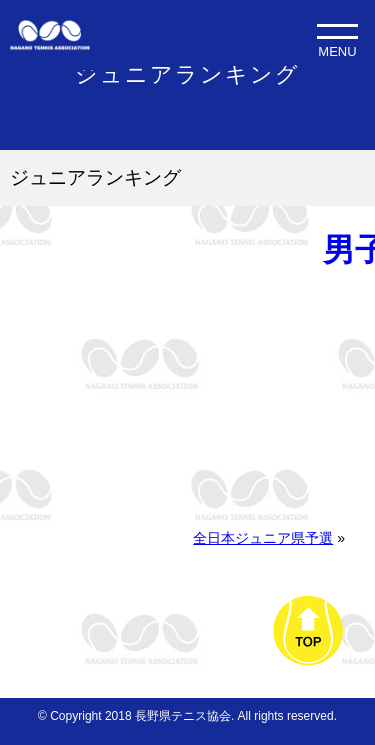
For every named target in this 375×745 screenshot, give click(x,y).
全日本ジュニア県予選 (263, 538)
